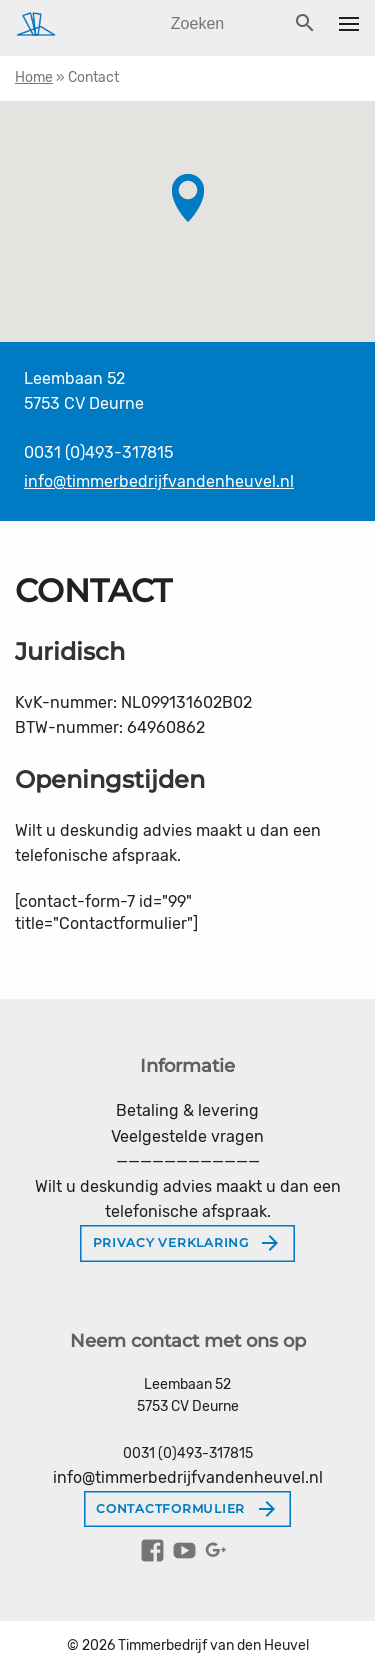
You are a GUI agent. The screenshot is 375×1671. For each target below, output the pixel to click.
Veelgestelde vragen (187, 1136)
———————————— (188, 1161)
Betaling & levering (187, 1110)
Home (34, 77)
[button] (188, 198)
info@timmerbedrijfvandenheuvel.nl (159, 481)
